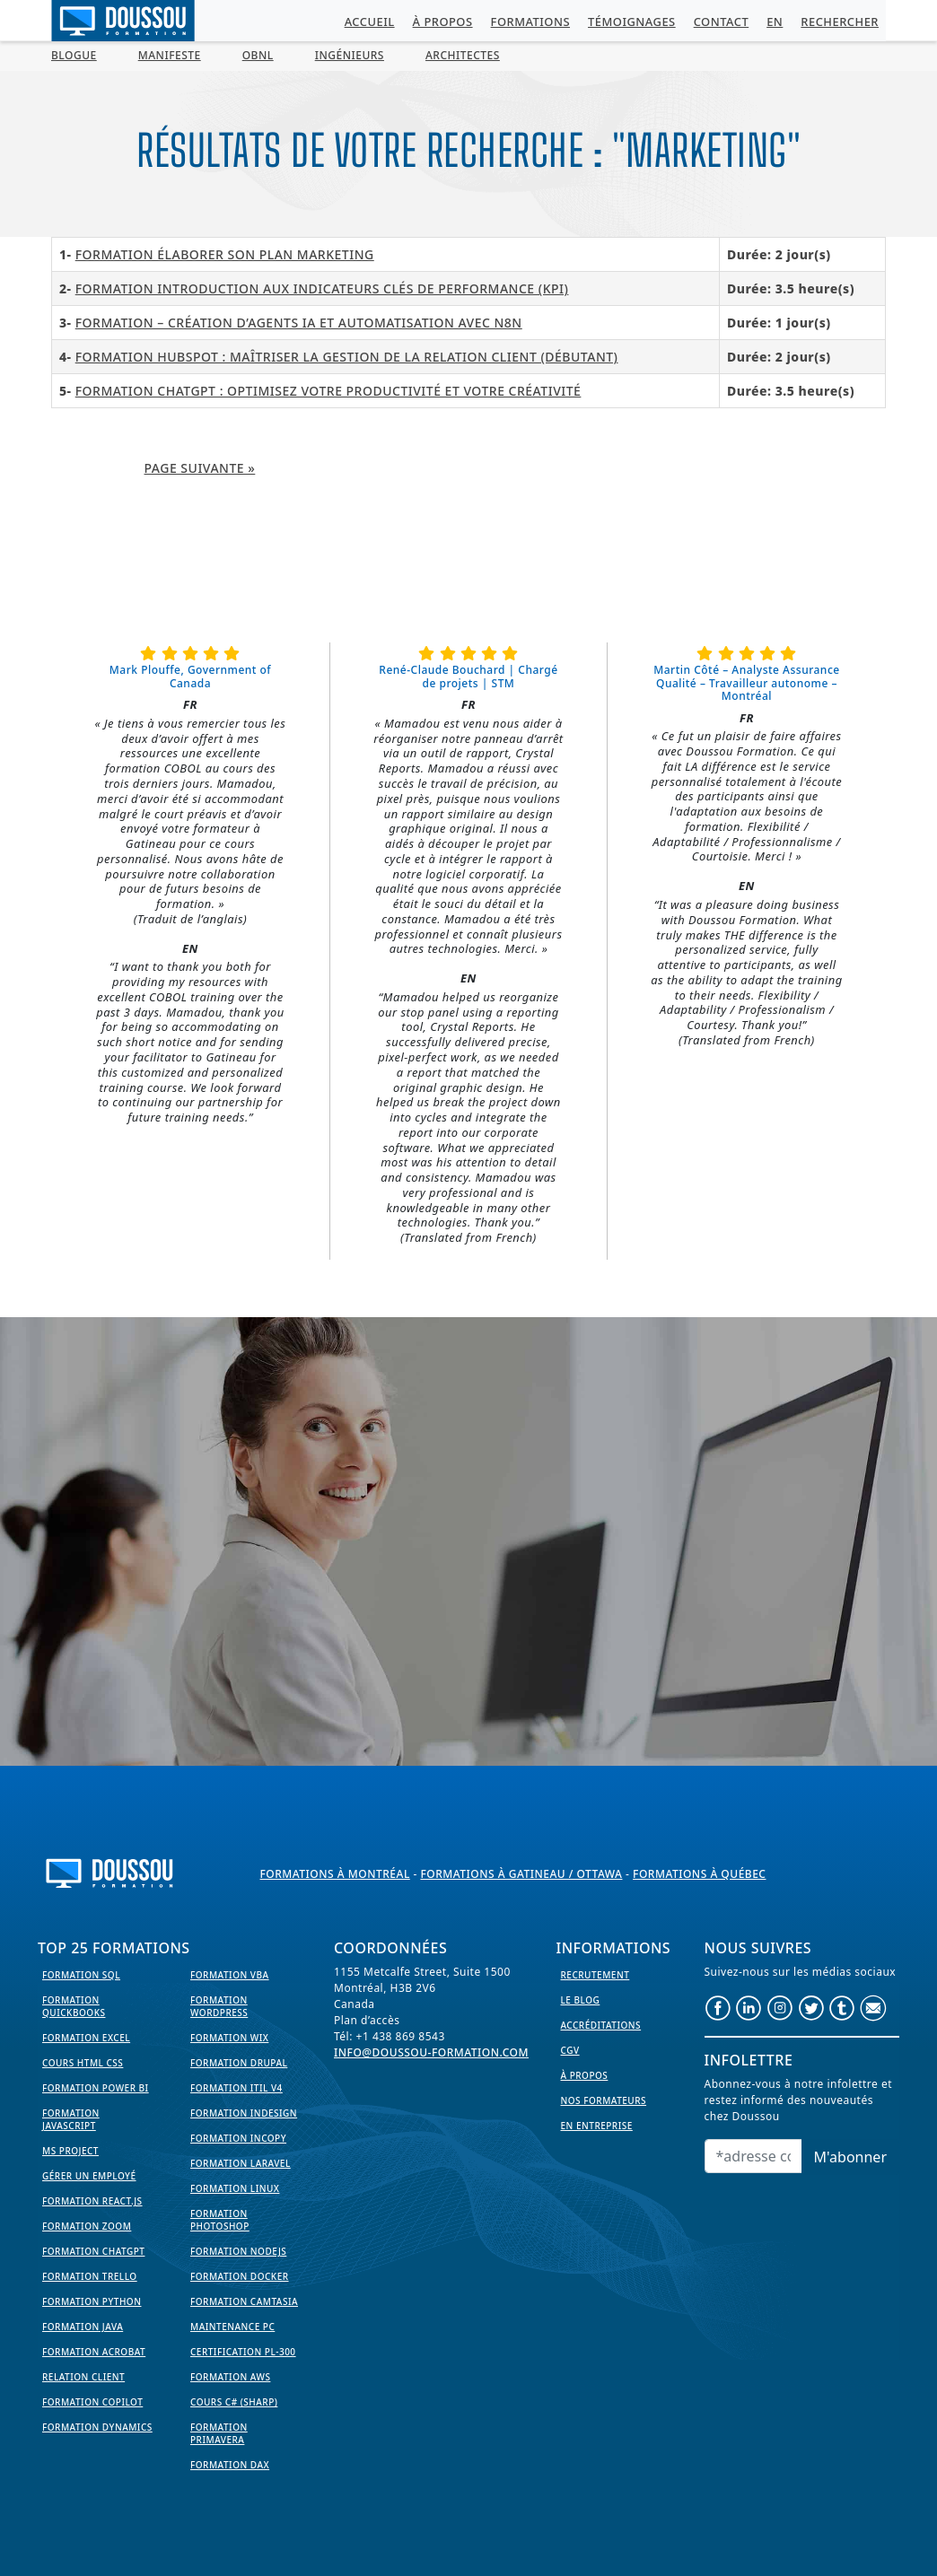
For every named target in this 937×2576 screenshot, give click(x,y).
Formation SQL (81, 1975)
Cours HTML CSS (82, 2062)
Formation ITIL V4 (236, 2088)
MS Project (70, 2150)
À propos (443, 21)
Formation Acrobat (93, 2351)
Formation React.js (92, 2201)
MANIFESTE (169, 55)
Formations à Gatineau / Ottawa (521, 1874)
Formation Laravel (240, 2163)
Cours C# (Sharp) (233, 2402)
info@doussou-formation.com (431, 2052)
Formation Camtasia (244, 2301)
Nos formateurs (604, 2100)
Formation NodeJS (238, 2251)
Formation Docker (239, 2276)
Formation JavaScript (71, 2119)
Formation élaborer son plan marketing (224, 254)
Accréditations (601, 2025)
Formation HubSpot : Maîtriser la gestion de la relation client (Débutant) (346, 356)
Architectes (462, 55)
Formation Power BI (95, 2088)
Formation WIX (229, 2037)
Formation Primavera (219, 2433)
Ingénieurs (349, 55)
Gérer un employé (89, 2176)
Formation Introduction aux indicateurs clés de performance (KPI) (322, 288)
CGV (570, 2050)
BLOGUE (74, 55)
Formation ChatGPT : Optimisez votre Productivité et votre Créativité (328, 390)
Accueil (370, 21)
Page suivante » (200, 467)
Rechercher (840, 21)
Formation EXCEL (86, 2037)
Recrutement (595, 1975)
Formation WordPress (219, 2006)
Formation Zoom (86, 2226)
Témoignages (632, 21)
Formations (530, 21)
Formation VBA (229, 1975)
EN (774, 21)
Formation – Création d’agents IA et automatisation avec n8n (298, 322)
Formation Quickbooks (73, 2006)
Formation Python (91, 2301)
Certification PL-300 (243, 2351)
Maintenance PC (232, 2326)
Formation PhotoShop (220, 2219)
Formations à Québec (699, 1874)
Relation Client (83, 2377)
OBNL (258, 55)
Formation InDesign (243, 2113)
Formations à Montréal (335, 1874)
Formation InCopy (238, 2138)
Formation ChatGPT (93, 2251)
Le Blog (580, 2000)
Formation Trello (89, 2276)
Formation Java (82, 2326)
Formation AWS (230, 2377)
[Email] (753, 2156)
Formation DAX (229, 2464)
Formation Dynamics (97, 2427)
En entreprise (597, 2125)
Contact (721, 21)
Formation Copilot (92, 2402)
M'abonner (850, 2157)
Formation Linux (234, 2188)
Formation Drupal (238, 2062)
